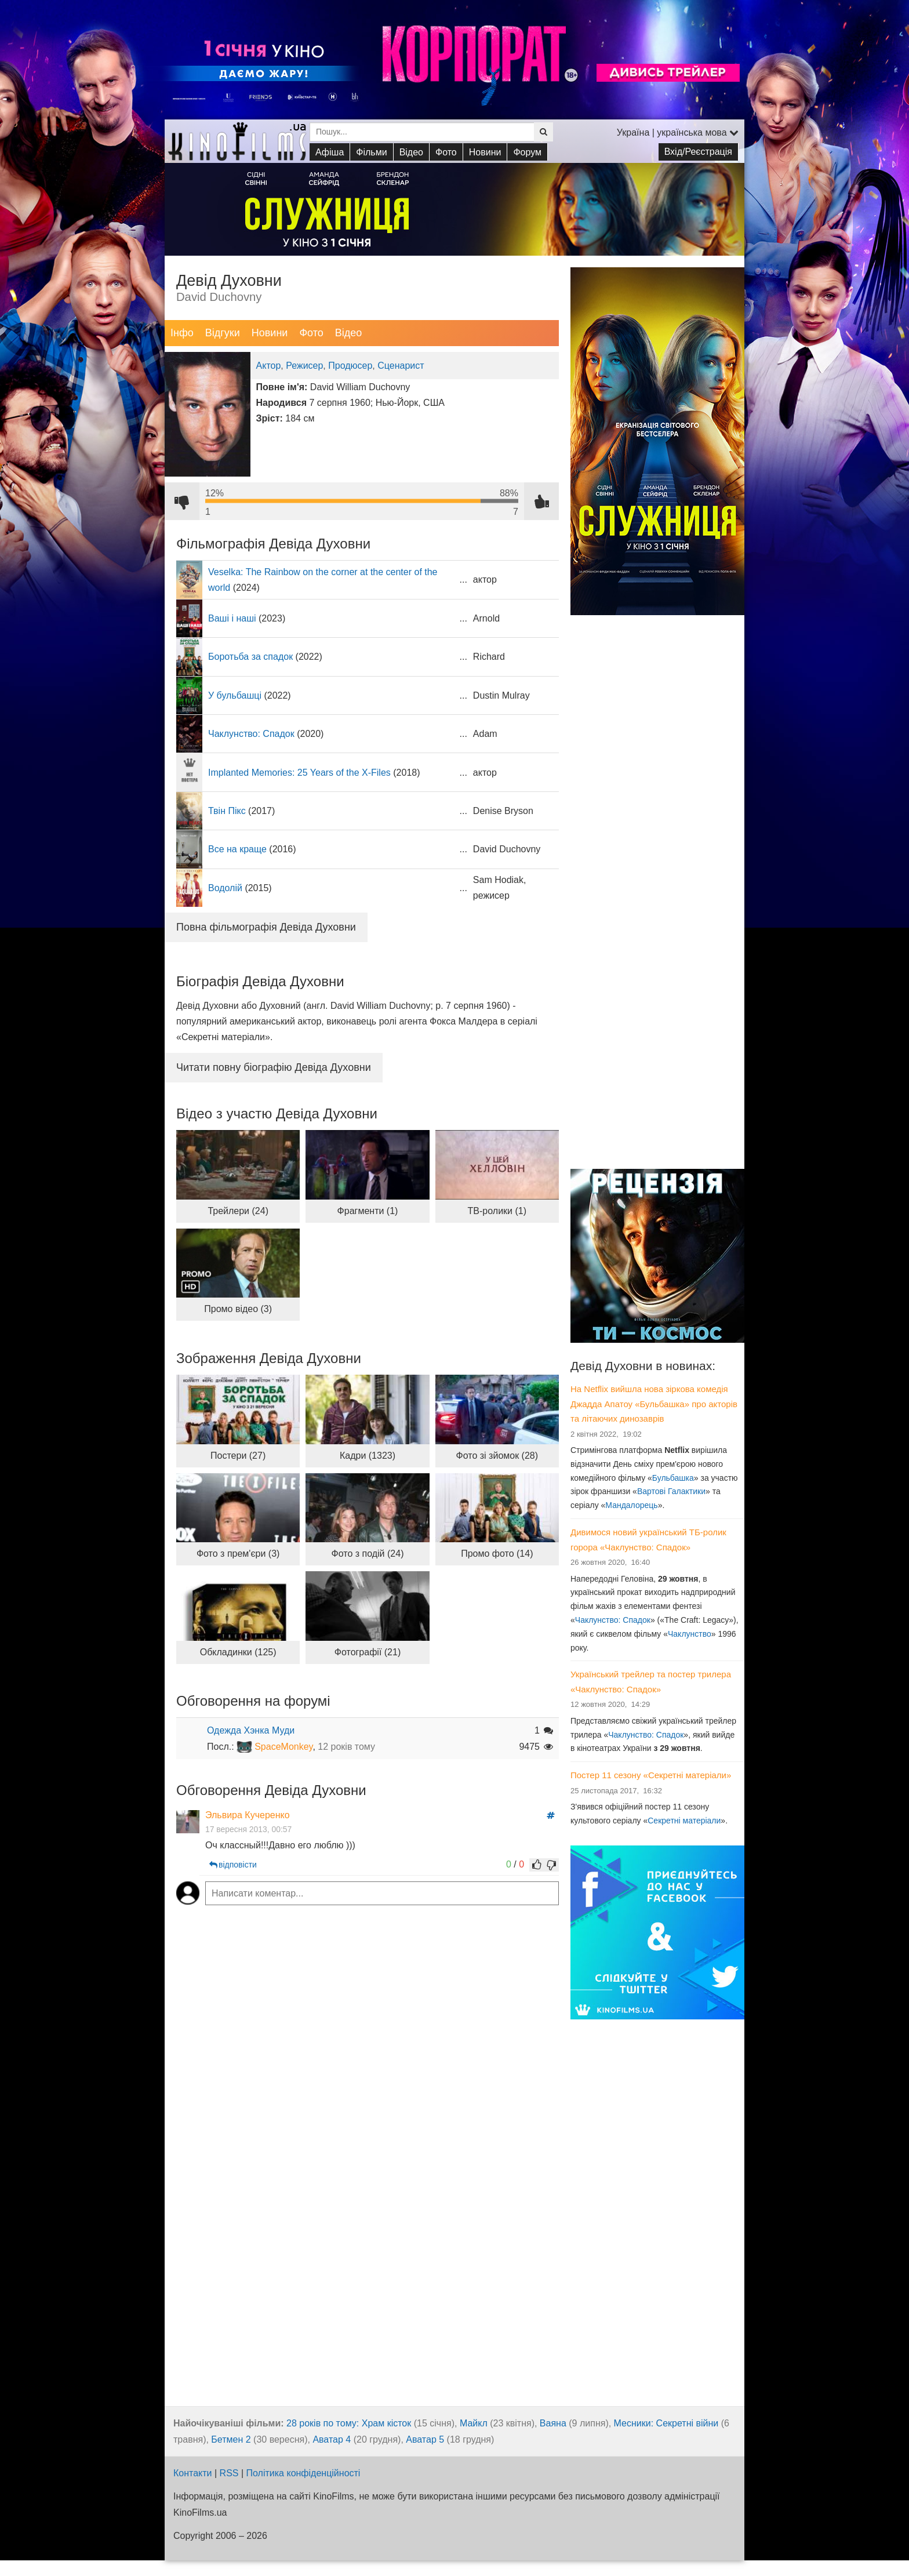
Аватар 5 (425, 2439)
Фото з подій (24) (368, 1553)
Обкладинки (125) (238, 1652)
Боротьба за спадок (250, 657)
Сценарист (400, 365)
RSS (229, 2473)
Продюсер (350, 365)
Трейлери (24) (238, 1211)
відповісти (232, 1864)
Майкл (474, 2423)
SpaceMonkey (283, 1747)
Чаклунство (689, 1633)
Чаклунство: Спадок (251, 734)
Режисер (304, 365)
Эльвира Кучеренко (247, 1815)
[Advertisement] (657, 979)
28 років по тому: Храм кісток (348, 2423)
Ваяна (553, 2423)
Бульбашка (673, 1478)
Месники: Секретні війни (666, 2423)
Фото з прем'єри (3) (238, 1553)
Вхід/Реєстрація (698, 152)
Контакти (192, 2473)
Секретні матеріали (684, 1820)
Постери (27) (238, 1455)
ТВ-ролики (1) (497, 1211)
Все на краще (237, 849)
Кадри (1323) (367, 1455)
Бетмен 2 (230, 2439)
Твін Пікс (227, 811)
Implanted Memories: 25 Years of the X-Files (299, 772)
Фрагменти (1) (367, 1211)
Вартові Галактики (671, 1491)
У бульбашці (234, 695)
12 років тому (346, 1747)
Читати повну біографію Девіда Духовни (273, 1067)
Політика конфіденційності (303, 2473)
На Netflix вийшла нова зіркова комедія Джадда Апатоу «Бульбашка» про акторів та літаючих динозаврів (653, 1403)
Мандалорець (631, 1505)
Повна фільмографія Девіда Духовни (266, 927)
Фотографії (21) (367, 1652)
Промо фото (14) (497, 1553)
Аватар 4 (331, 2439)
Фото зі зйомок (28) (497, 1455)
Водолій (225, 888)
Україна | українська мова (678, 132)
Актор (268, 365)
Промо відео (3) (238, 1309)
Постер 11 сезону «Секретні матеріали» (650, 1775)
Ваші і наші (232, 618)
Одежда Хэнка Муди (250, 1730)
